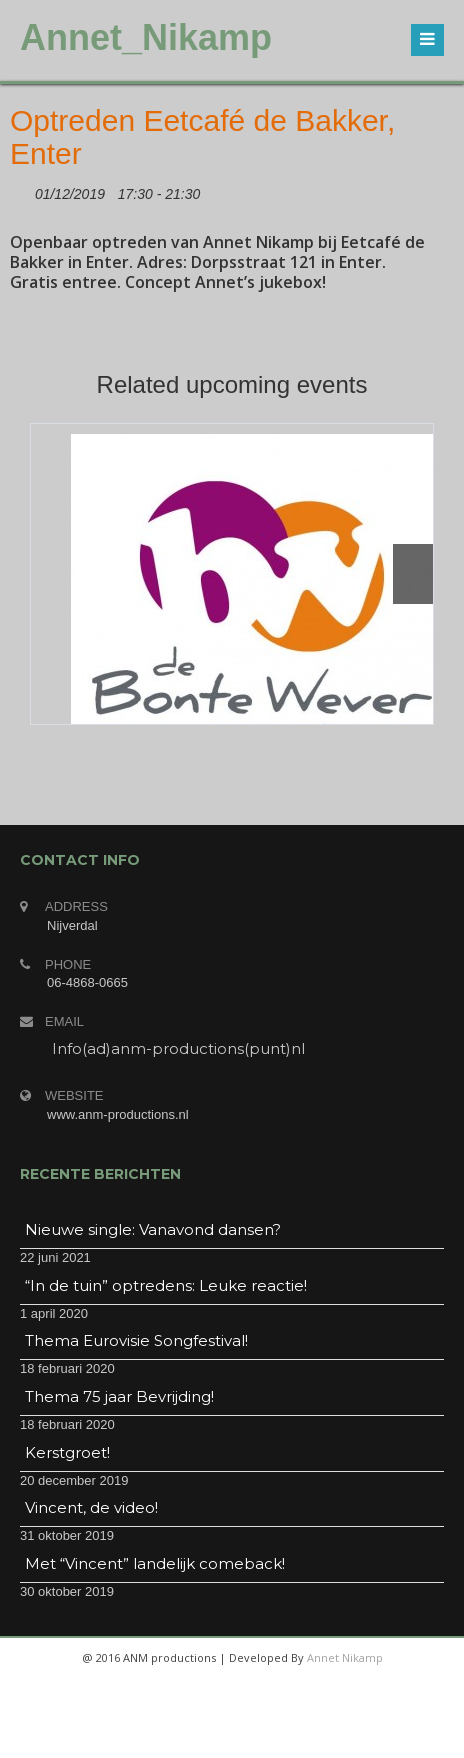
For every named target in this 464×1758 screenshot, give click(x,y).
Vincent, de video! (91, 1507)
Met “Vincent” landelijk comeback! (155, 1563)
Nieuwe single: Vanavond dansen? (153, 1229)
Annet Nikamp (345, 1657)
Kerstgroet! (67, 1452)
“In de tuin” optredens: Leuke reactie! (166, 1285)
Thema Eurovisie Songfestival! (136, 1340)
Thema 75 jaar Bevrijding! (119, 1396)
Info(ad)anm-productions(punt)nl (178, 1048)
